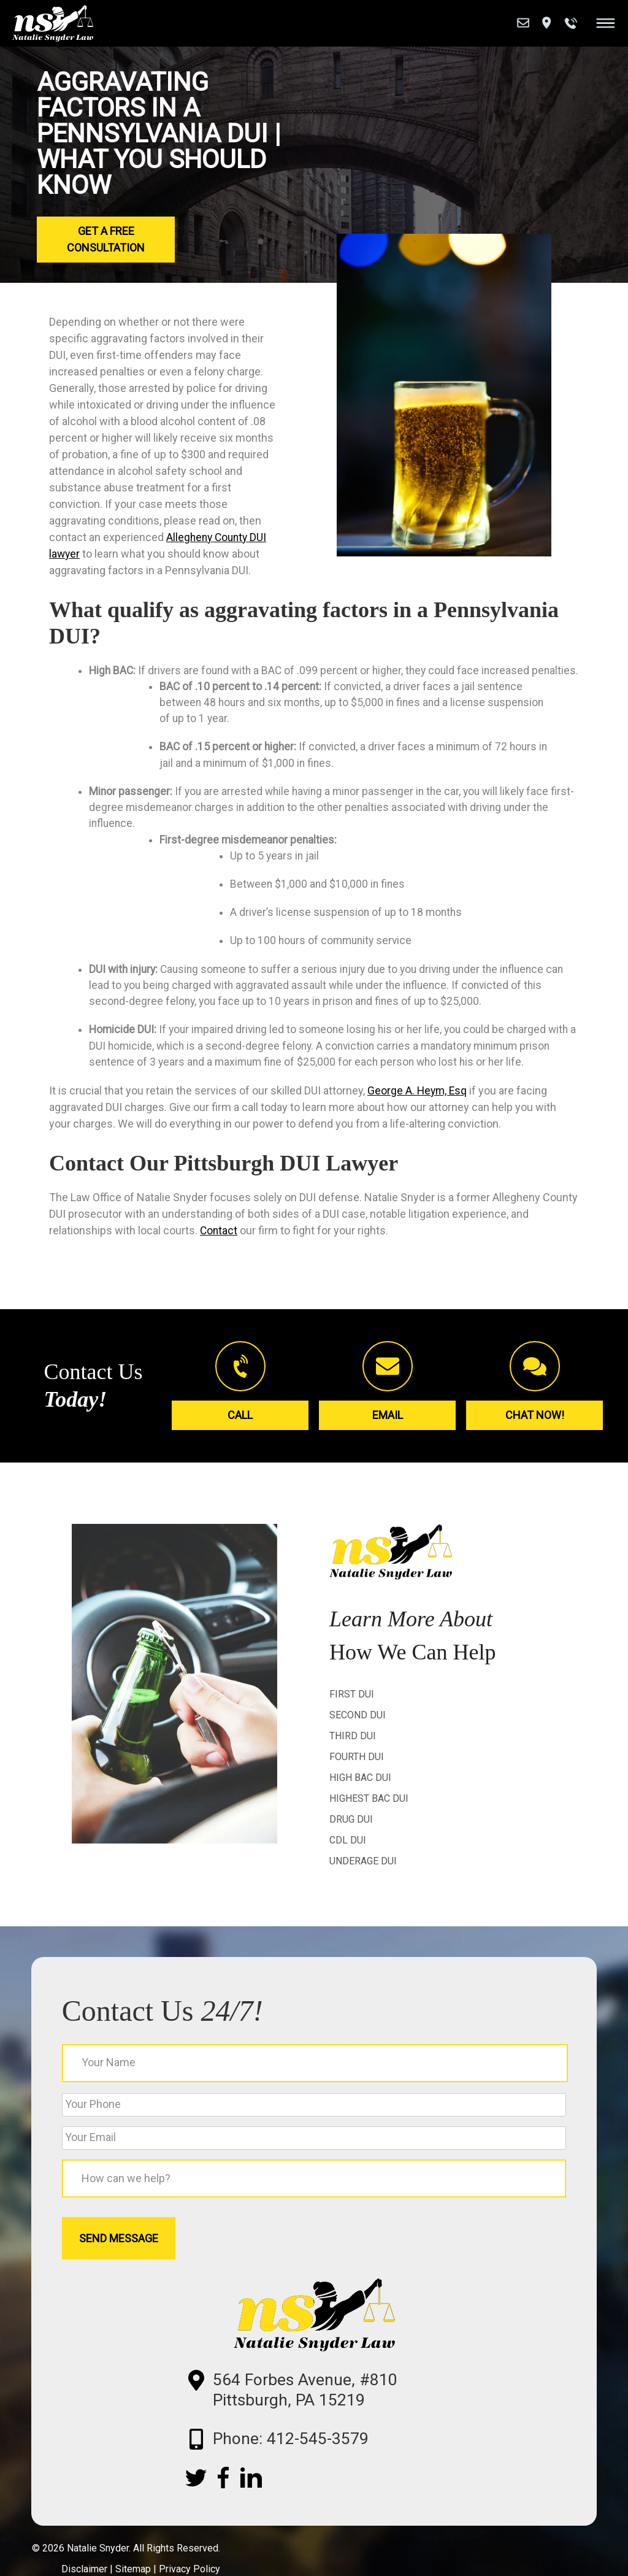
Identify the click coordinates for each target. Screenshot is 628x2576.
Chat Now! (534, 1438)
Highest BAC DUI (368, 1823)
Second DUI (357, 1740)
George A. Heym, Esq (418, 1116)
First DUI (351, 1719)
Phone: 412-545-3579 (308, 2480)
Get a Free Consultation (106, 239)
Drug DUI (351, 1844)
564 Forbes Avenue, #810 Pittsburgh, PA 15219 (323, 2427)
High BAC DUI (360, 1803)
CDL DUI (347, 1865)
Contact (219, 1256)
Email (387, 1438)
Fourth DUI (356, 1782)
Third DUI (352, 1761)
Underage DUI (363, 1886)
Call (240, 1438)
